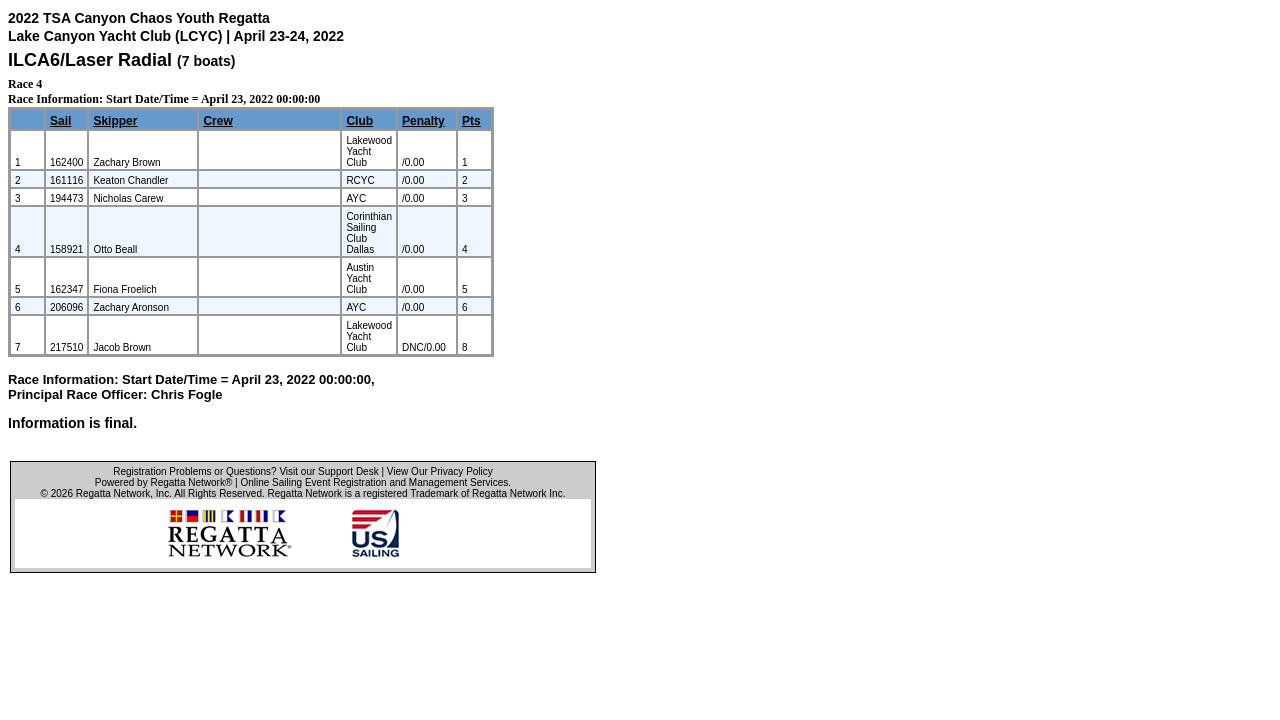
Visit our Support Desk (328, 471)
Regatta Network (113, 493)
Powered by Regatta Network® (163, 482)
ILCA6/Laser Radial (90, 60)
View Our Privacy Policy (440, 471)
